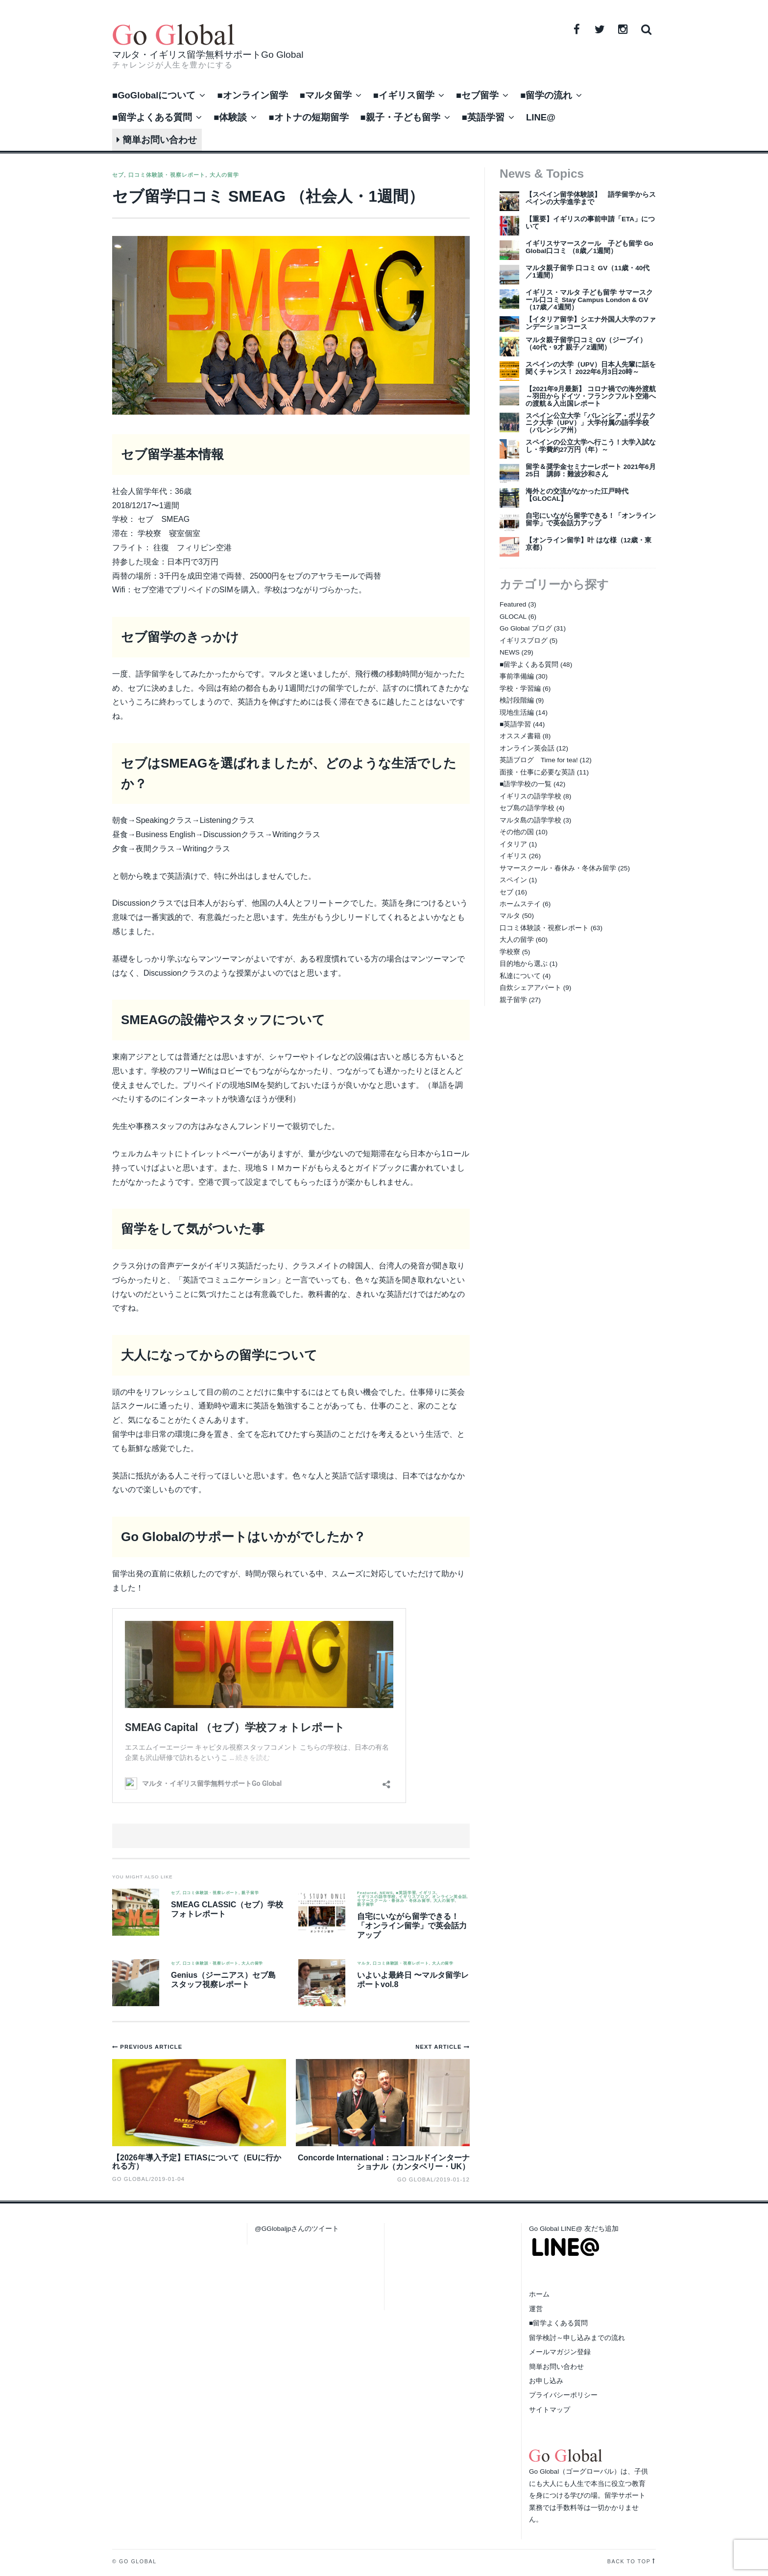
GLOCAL (513, 616)
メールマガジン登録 (560, 2352)
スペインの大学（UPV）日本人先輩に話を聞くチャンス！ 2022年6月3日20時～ (591, 368)
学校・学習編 (520, 688)
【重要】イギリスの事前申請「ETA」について (590, 222)
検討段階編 (517, 700)
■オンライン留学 (252, 95)
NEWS (386, 1893)
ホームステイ (520, 904)
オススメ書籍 (520, 736)
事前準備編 (517, 676)
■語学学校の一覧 (526, 784)
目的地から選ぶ (524, 963)
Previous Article (151, 2047)
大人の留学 (225, 175)
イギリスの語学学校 (376, 1897)
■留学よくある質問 (152, 117)
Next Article (439, 2047)
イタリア (513, 844)
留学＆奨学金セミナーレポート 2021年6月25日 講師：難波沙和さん (591, 470)
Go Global (415, 2179)
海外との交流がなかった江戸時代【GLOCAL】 (577, 495)
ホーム (539, 2294)
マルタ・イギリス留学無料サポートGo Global (207, 54)
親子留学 (250, 1893)
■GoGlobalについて (153, 95)
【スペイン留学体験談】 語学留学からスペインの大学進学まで (591, 198)
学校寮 (510, 952)
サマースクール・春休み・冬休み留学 (394, 1901)
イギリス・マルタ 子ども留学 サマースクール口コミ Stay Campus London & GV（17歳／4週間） (589, 300)
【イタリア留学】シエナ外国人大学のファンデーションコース (591, 323)
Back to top (629, 2561)
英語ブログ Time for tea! (539, 760)
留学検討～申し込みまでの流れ (577, 2338)
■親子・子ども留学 (400, 117)
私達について (520, 976)
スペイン (513, 880)
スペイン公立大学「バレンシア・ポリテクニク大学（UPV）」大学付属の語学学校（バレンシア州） (591, 423)
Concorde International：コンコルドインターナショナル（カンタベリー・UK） (384, 2162)
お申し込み (546, 2381)
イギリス (427, 1893)
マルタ (363, 1964)
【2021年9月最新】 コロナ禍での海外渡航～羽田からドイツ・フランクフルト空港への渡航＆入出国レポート (591, 396)
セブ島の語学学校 (527, 808)
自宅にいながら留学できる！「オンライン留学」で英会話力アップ (412, 1925)
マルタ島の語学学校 (530, 820)
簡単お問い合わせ (157, 140)
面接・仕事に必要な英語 (537, 772)
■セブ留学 (477, 95)
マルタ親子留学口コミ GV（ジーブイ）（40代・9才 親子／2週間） (586, 343)
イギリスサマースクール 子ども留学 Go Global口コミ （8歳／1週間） (589, 247)
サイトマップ (549, 2409)
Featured (367, 1893)
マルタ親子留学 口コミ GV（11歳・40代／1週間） (587, 271)
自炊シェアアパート (530, 987)
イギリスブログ (414, 1897)
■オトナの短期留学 (308, 117)
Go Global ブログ (526, 628)
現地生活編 (517, 712)
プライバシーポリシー (563, 2395)
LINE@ (540, 117)
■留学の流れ (546, 95)
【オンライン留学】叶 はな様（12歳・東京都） (588, 544)
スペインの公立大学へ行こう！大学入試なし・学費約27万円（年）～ (591, 446)
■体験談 (230, 117)
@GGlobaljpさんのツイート (297, 2228)
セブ (118, 175)
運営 (536, 2309)
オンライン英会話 (449, 1897)
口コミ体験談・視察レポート (167, 175)
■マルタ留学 (326, 95)
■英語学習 (483, 117)
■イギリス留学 (403, 95)
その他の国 (517, 832)
